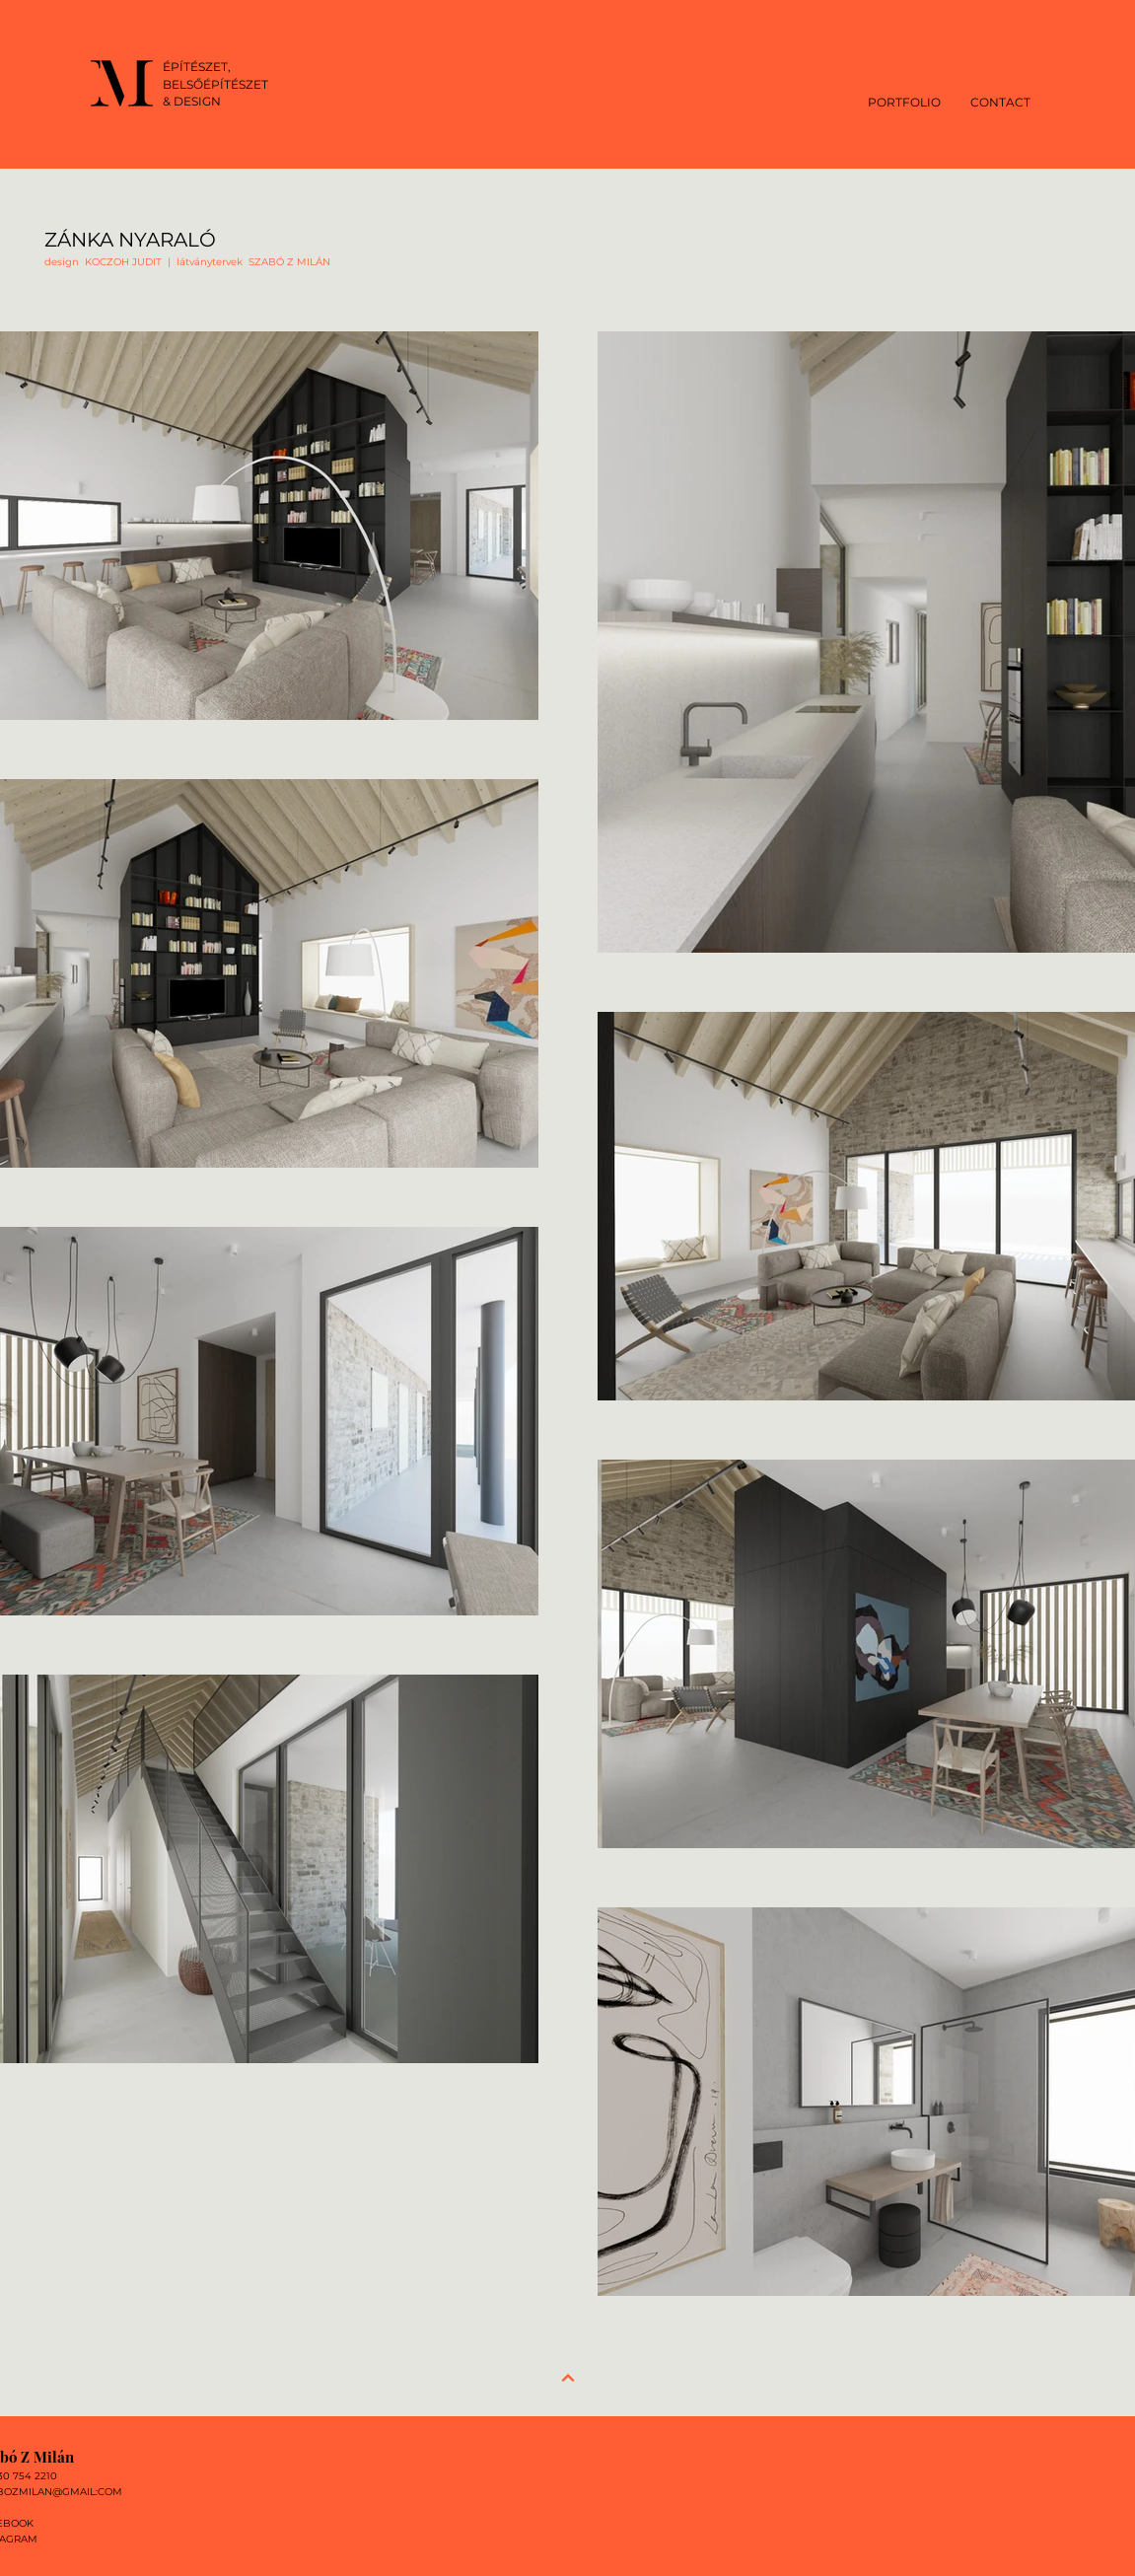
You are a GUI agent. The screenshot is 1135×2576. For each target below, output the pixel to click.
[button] (904, 101)
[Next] (568, 2378)
